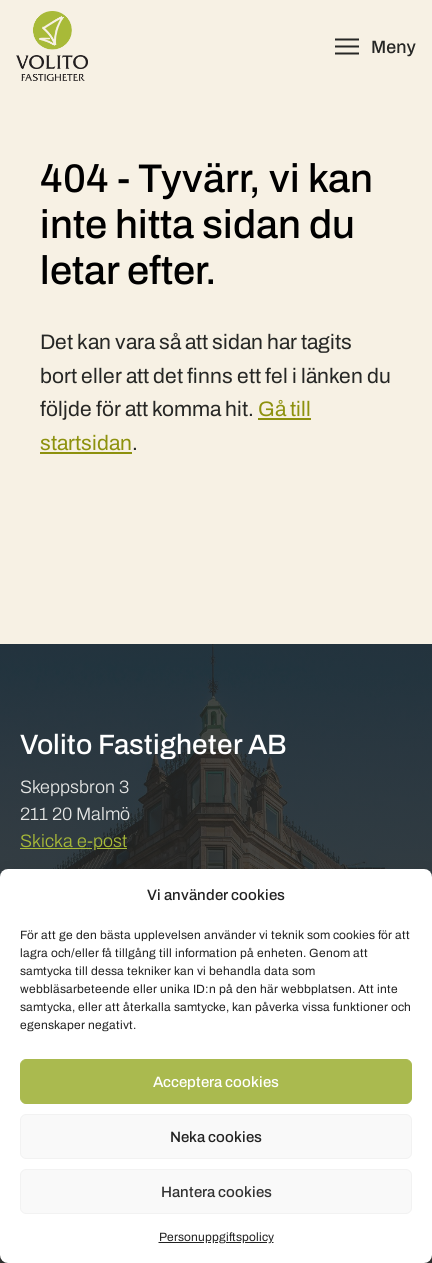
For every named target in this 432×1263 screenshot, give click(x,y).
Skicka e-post (73, 841)
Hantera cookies (216, 1192)
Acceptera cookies (216, 1082)
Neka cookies (216, 1137)
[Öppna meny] (375, 46)
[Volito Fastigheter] (52, 46)
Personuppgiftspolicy (216, 1237)
